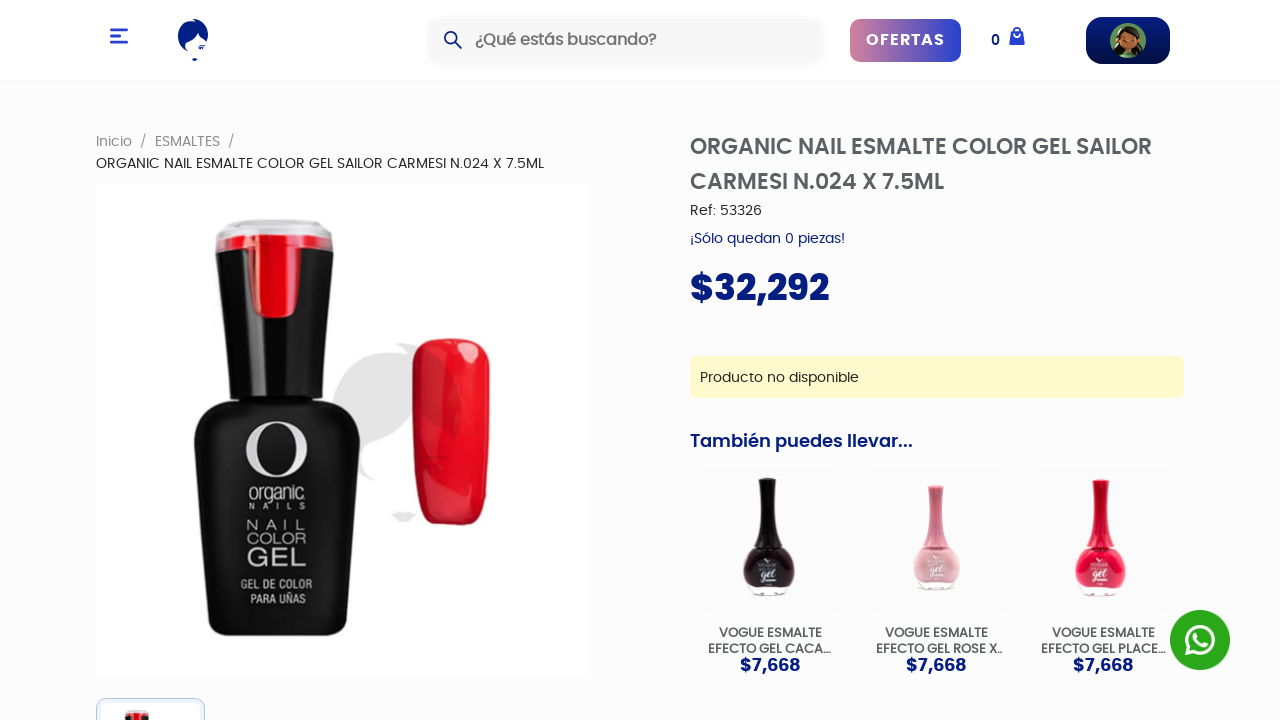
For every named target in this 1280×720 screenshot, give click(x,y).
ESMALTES (187, 141)
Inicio (114, 141)
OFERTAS (905, 40)
